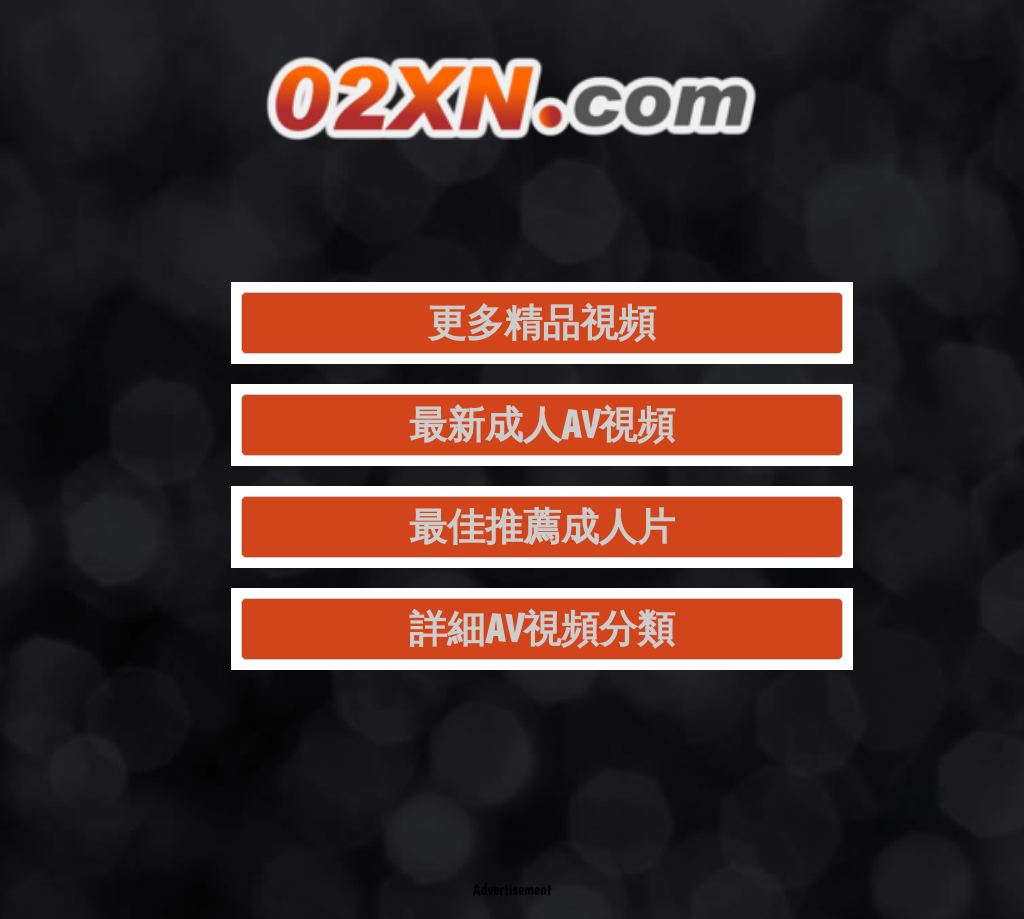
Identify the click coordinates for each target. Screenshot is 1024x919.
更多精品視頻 (542, 322)
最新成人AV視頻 (542, 424)
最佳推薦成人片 (542, 526)
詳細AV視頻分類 (542, 628)
